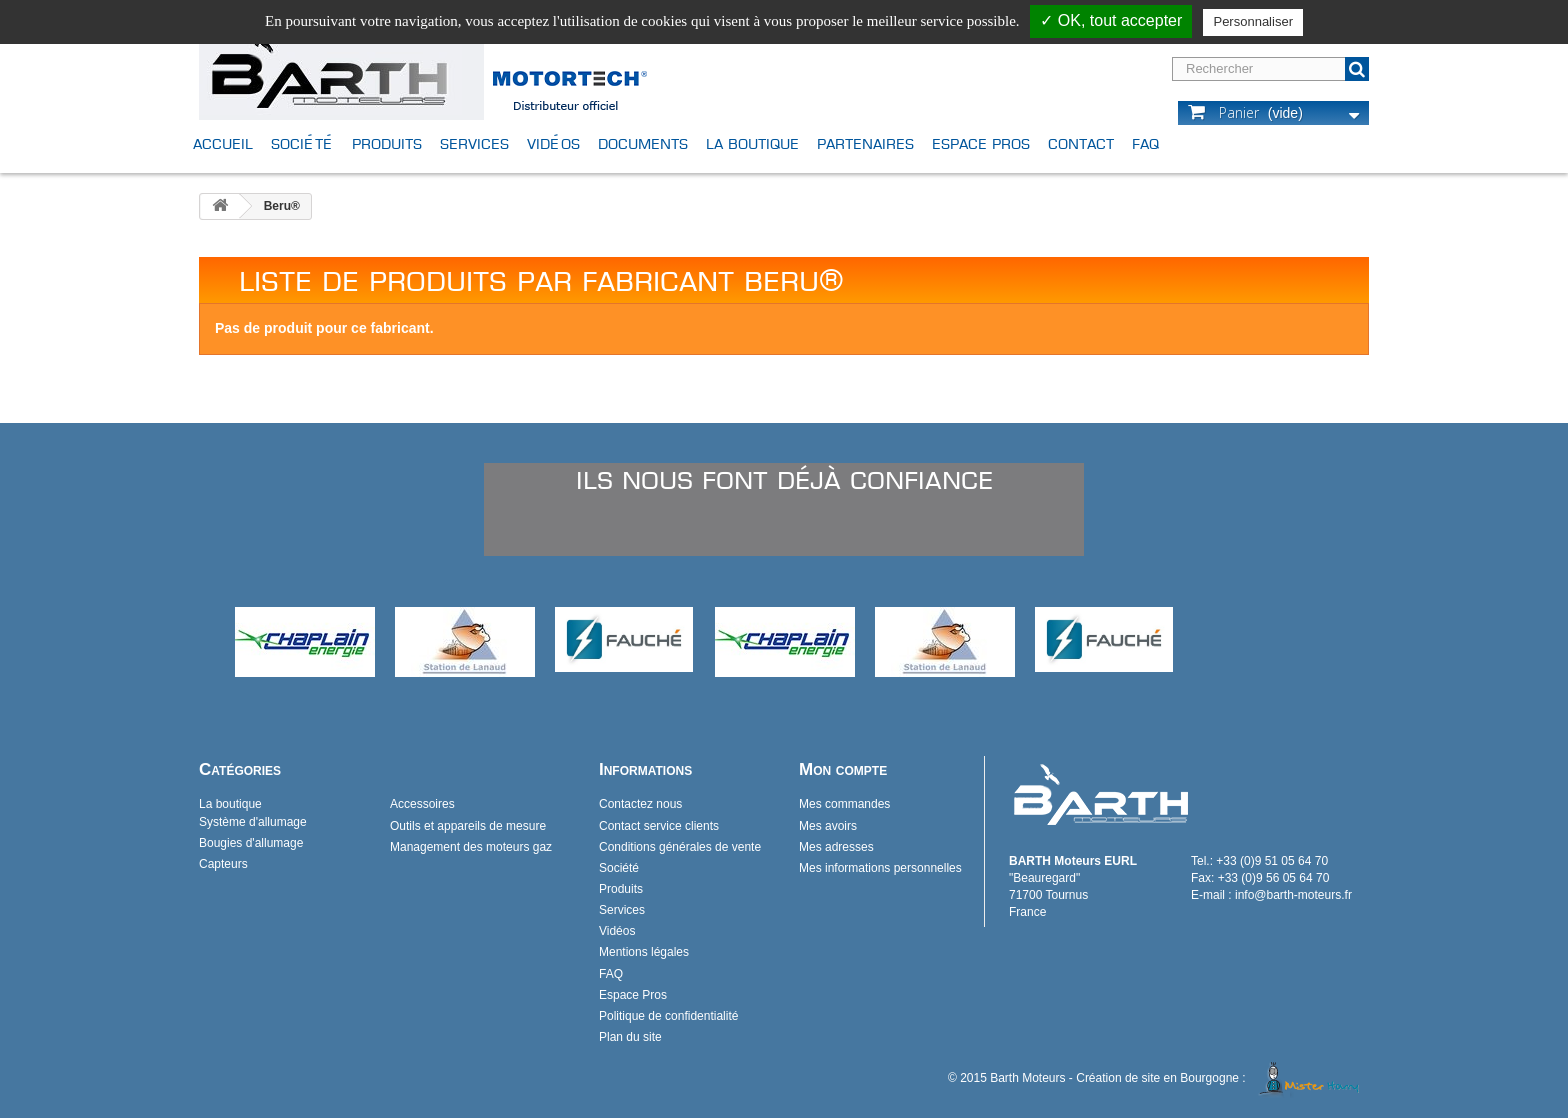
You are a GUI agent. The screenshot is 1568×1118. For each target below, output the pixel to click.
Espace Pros (981, 143)
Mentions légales (644, 952)
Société (302, 143)
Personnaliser (1253, 21)
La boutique (752, 143)
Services (474, 143)
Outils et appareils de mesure (468, 826)
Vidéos (553, 143)
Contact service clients (659, 826)
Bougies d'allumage (251, 843)
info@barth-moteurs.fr (1293, 895)
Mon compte (843, 769)
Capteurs (223, 864)
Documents (643, 143)
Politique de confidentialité (668, 1016)
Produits (387, 143)
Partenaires (865, 143)
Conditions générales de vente (680, 847)
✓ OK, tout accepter (1111, 20)
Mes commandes (844, 804)
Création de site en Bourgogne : (1221, 1078)
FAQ (1145, 143)
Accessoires (422, 804)
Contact (1081, 143)
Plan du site (630, 1037)
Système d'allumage (253, 822)
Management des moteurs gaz (471, 847)
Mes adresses (836, 847)
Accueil (223, 143)
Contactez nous (640, 804)
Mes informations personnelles (880, 868)
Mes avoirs (828, 826)
